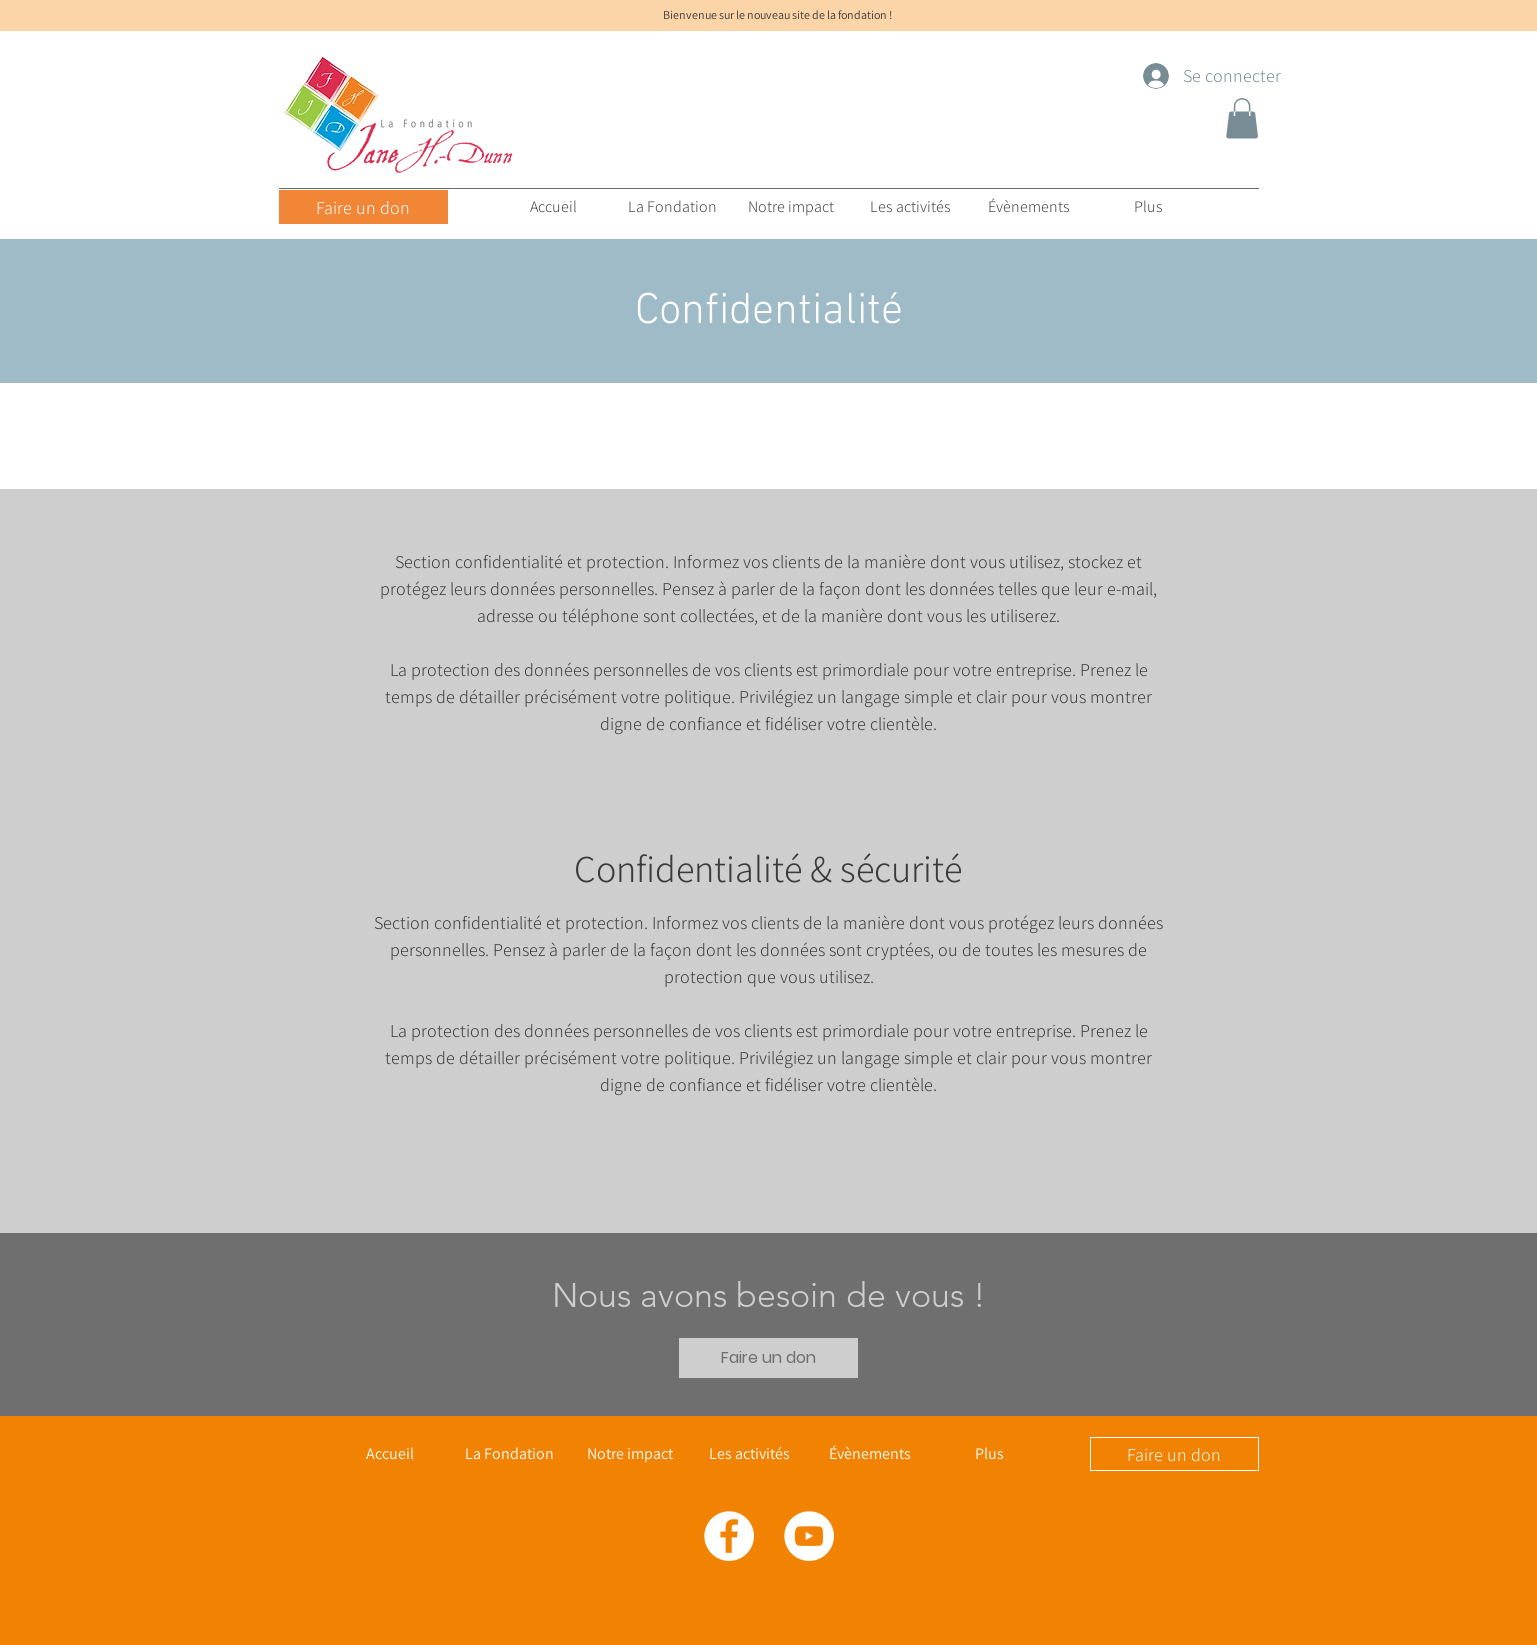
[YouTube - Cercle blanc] (809, 1536)
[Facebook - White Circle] (729, 1536)
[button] (1242, 118)
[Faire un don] (363, 207)
